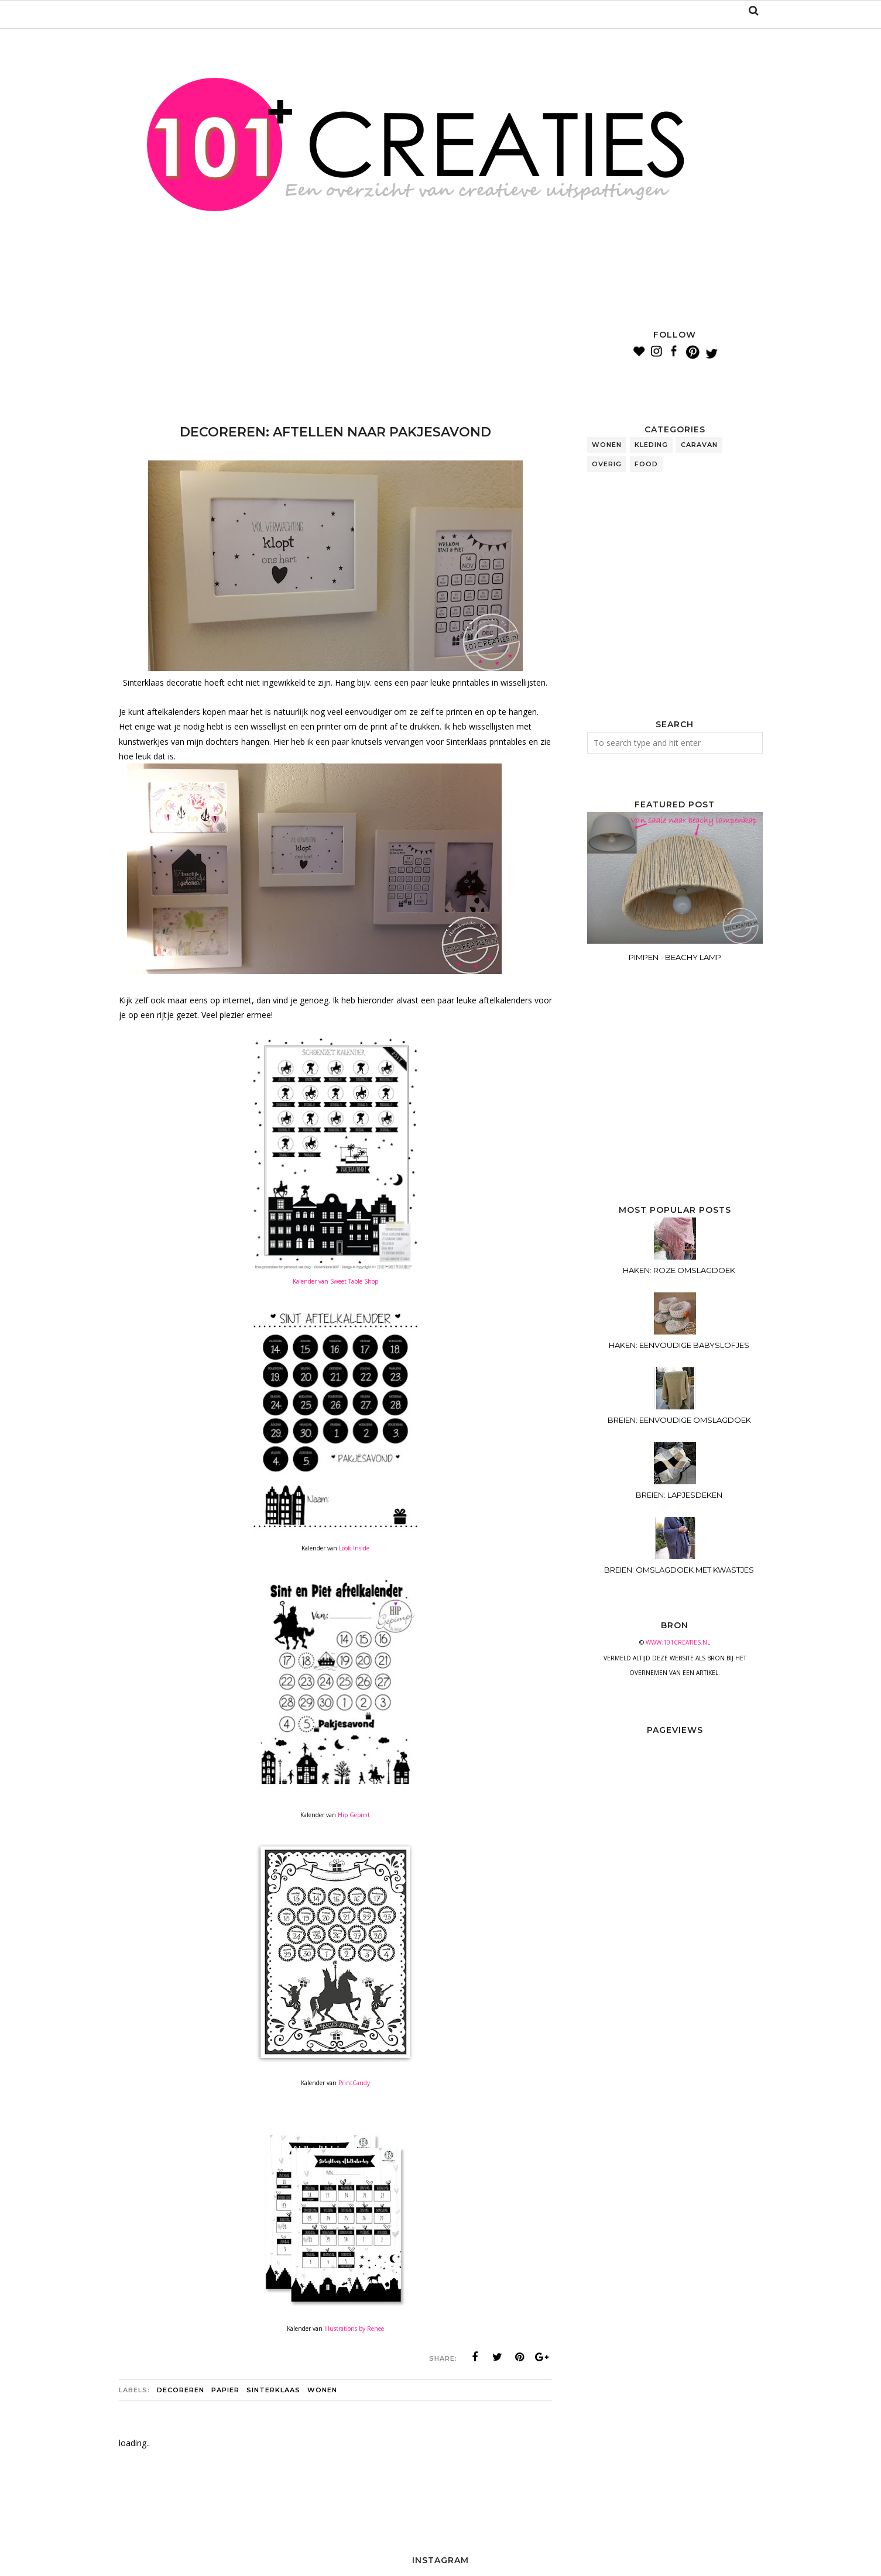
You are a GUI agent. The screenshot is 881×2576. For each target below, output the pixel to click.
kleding (651, 445)
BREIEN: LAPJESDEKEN (679, 1494)
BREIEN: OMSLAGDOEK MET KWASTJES (679, 1569)
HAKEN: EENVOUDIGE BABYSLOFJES (679, 1345)
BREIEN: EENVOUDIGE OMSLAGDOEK (679, 1420)
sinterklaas (273, 2390)
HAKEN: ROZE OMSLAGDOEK (679, 1270)
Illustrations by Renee (354, 2328)
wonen (322, 2390)
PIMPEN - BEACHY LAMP (675, 957)
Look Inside (354, 1548)
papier (225, 2390)
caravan (699, 445)
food (646, 464)
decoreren (180, 2390)
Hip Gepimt (354, 1815)
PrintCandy (353, 2083)
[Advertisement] (332, 357)
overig (607, 464)
